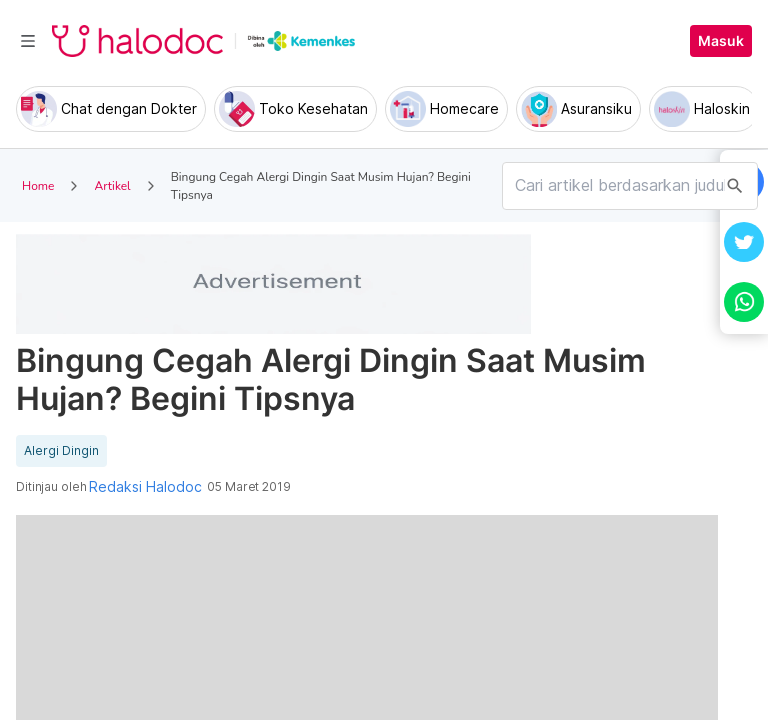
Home (38, 186)
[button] (744, 242)
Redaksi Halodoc (145, 487)
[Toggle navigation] (28, 41)
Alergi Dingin (61, 451)
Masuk (721, 41)
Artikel (112, 186)
